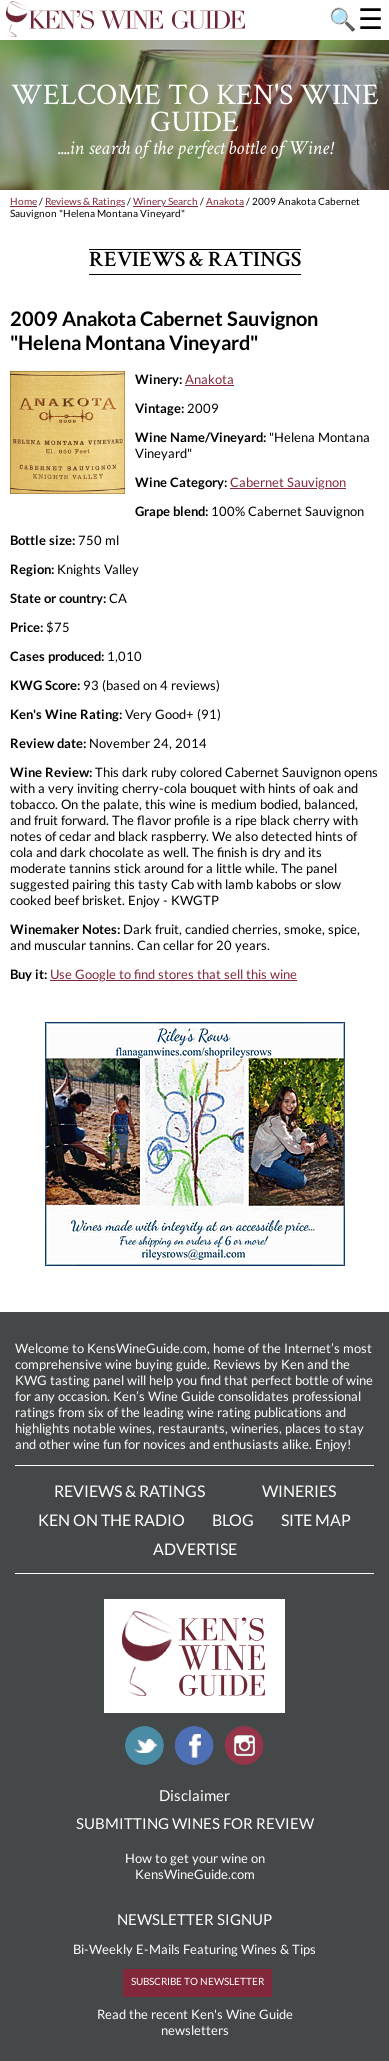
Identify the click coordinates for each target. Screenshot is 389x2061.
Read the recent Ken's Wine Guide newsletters (195, 2022)
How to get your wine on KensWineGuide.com (195, 1866)
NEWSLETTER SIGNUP (194, 1919)
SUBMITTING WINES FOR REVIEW (195, 1823)
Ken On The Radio (111, 1519)
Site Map (316, 1519)
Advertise (195, 1548)
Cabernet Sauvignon (288, 482)
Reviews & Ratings (85, 201)
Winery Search (165, 201)
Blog (233, 1519)
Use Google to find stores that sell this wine (173, 974)
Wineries (299, 1490)
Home (23, 201)
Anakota (225, 201)
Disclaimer (194, 1795)
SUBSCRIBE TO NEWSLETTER (197, 1981)
